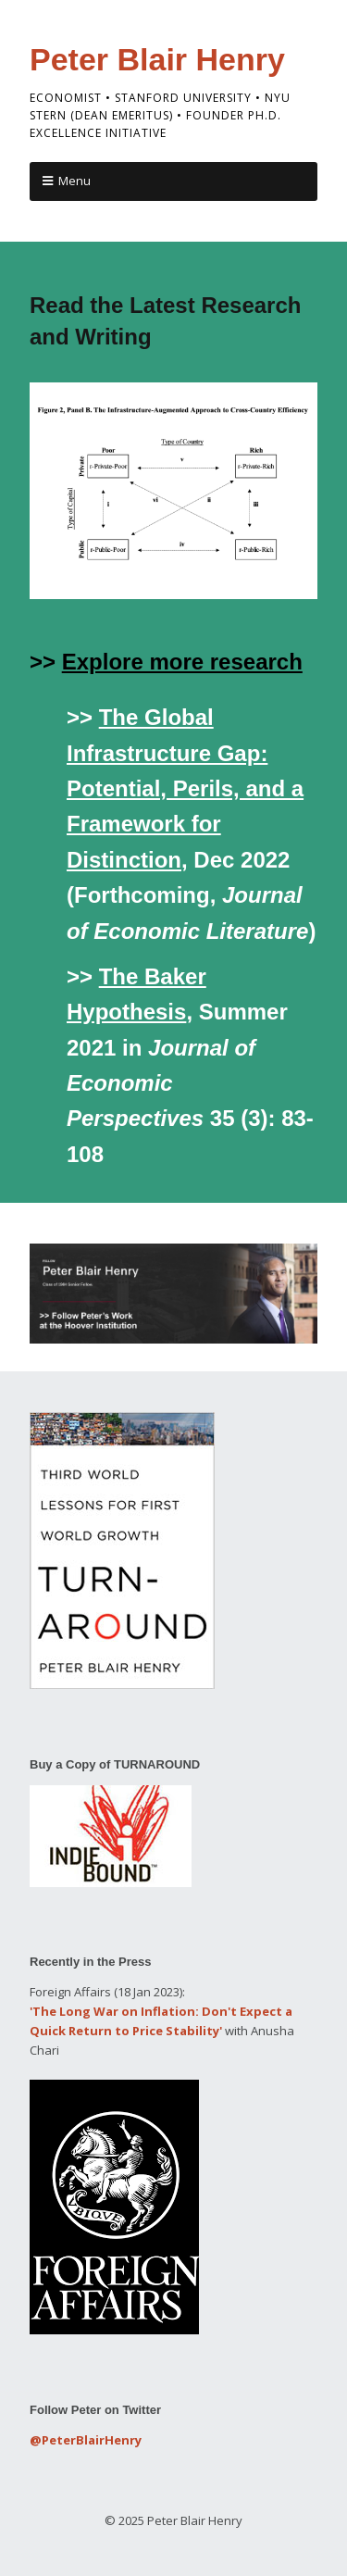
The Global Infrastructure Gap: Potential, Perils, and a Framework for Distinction (185, 788)
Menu (74, 180)
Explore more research (182, 661)
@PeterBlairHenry (86, 2440)
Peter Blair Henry (157, 59)
